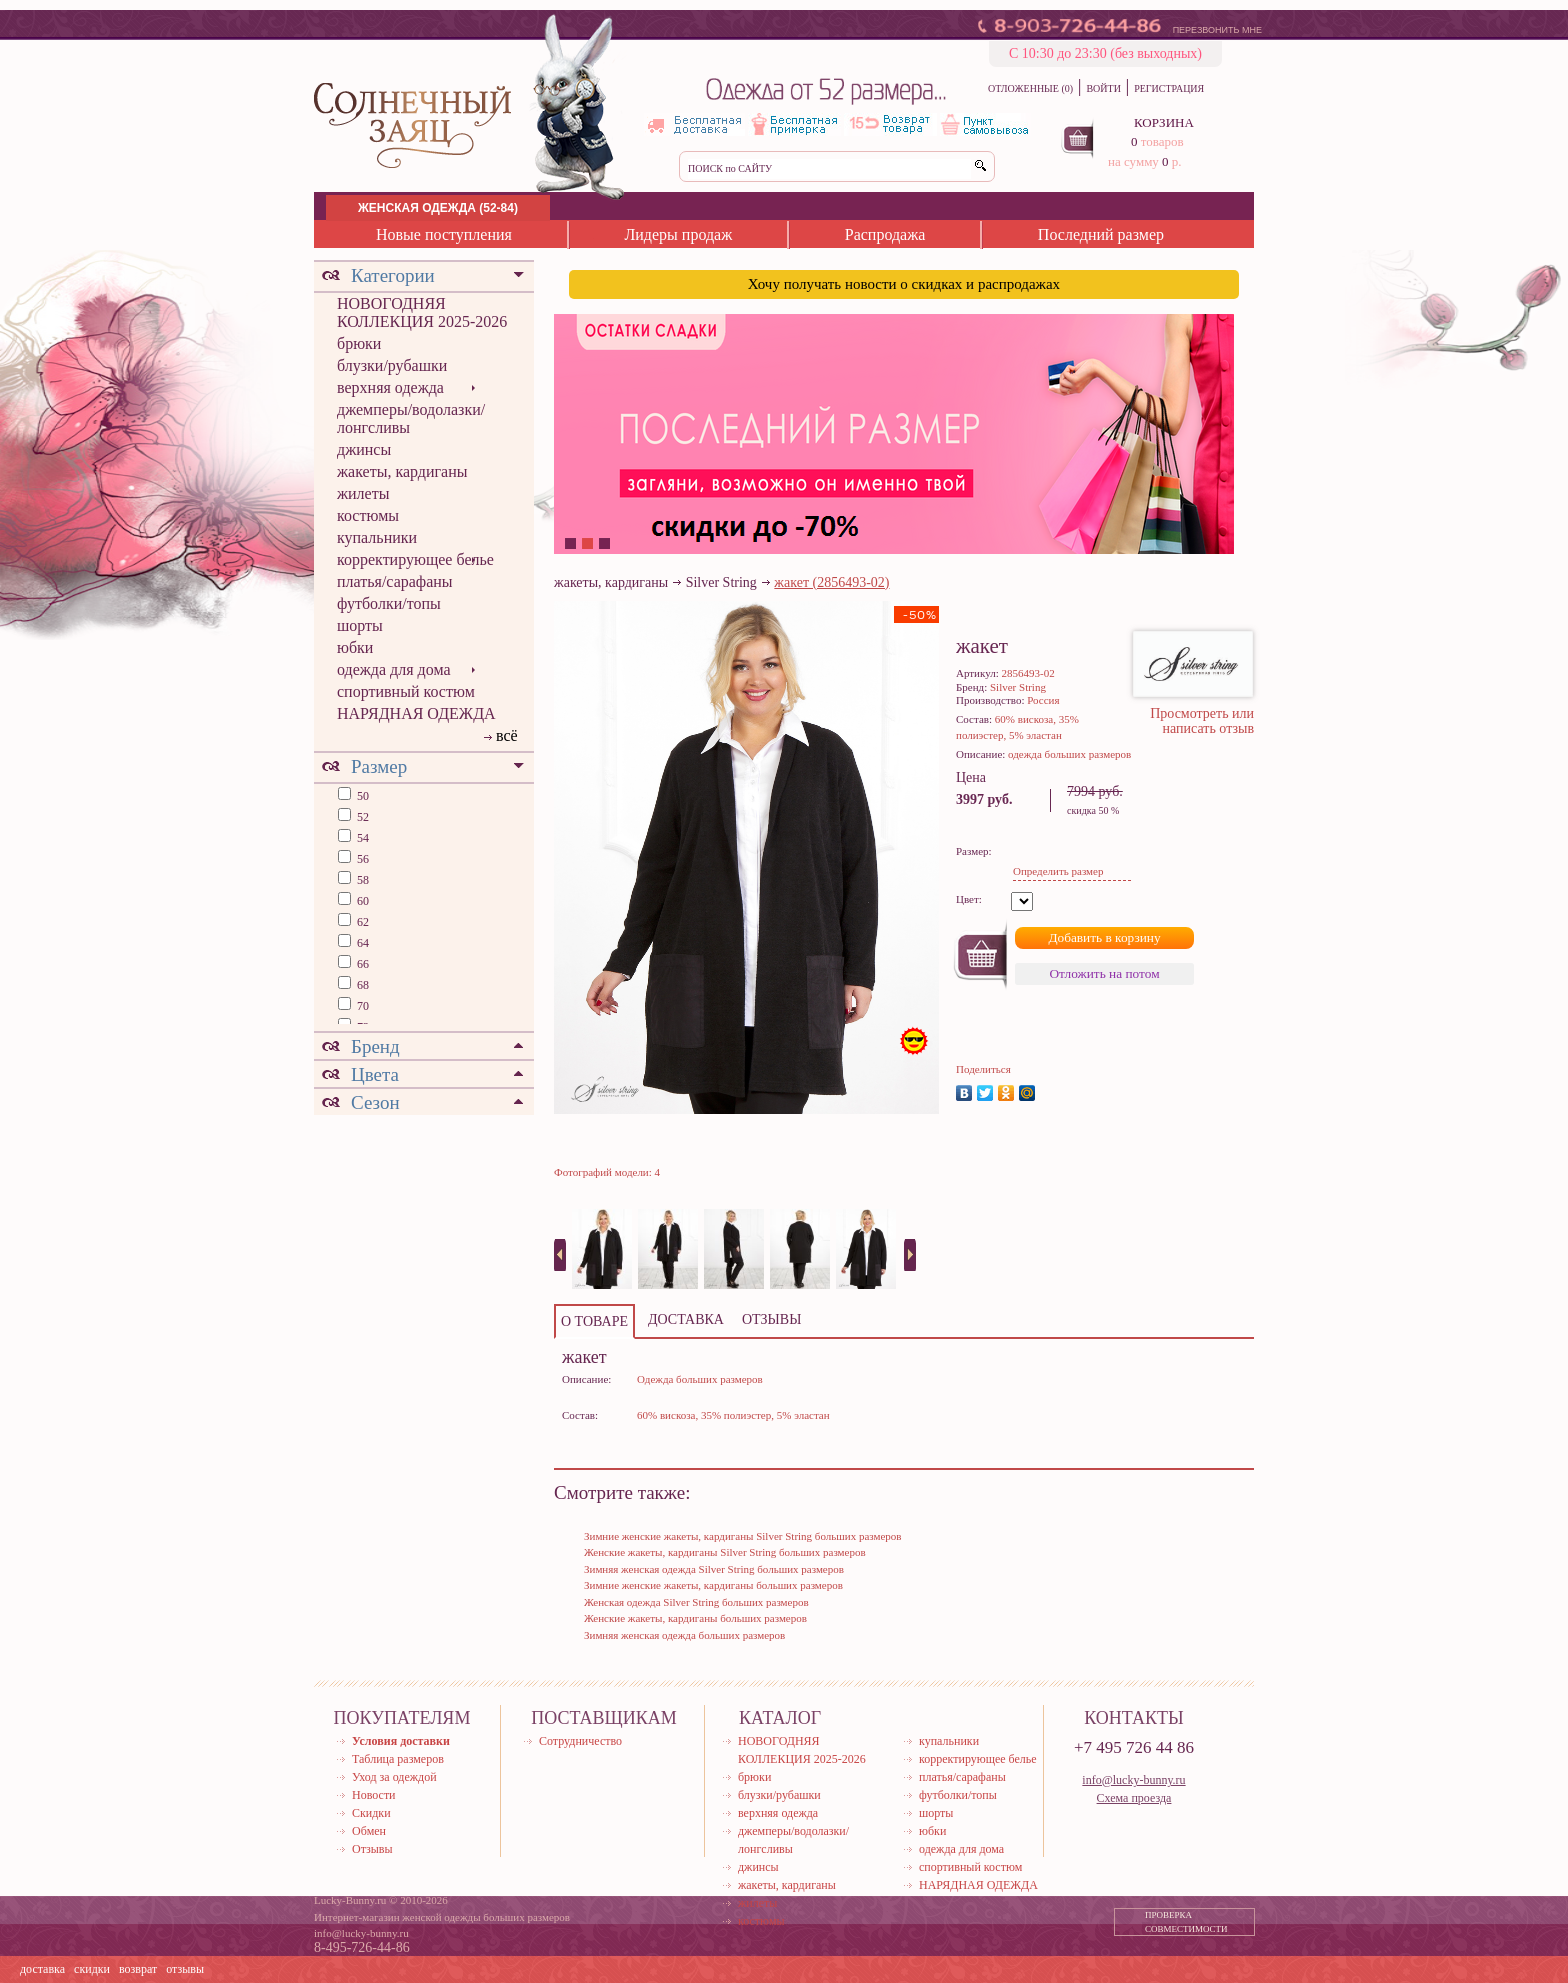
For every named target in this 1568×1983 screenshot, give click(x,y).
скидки (92, 1969)
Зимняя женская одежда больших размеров (684, 1635)
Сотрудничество (580, 1741)
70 (361, 1006)
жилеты (363, 493)
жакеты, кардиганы (402, 471)
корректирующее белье (415, 559)
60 (361, 901)
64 (361, 943)
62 (361, 922)
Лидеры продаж (678, 234)
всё (507, 735)
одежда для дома (394, 669)
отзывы (185, 1969)
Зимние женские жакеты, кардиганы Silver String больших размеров (743, 1536)
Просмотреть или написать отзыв (1202, 721)
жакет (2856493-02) (831, 582)
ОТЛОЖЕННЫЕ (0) (1030, 88)
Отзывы (372, 1849)
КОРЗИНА (1164, 122)
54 (361, 838)
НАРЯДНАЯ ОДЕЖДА (416, 713)
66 (361, 964)
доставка (42, 1969)
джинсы (364, 449)
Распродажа (885, 234)
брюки (359, 343)
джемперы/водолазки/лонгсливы (411, 418)
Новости (374, 1795)
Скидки (371, 1813)
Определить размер (1058, 871)
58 (361, 880)
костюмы (368, 515)
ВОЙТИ (1103, 88)
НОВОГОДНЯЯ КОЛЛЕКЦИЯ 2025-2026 (422, 312)
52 (361, 817)
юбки (355, 647)
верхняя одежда (390, 387)
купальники (377, 537)
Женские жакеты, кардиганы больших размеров (695, 1618)
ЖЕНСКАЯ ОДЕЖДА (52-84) (438, 208)
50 (361, 796)
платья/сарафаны (395, 581)
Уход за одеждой (394, 1777)
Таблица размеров (398, 1759)
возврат (138, 1969)
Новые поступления (444, 234)
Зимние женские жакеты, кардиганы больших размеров (713, 1585)
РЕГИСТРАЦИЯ (1169, 88)
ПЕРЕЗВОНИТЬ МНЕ (1217, 30)
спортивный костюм (406, 691)
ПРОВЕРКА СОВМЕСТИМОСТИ (1186, 1922)
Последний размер (1101, 234)
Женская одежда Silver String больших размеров (696, 1602)
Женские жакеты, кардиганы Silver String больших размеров (725, 1552)
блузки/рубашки (392, 365)
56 (361, 859)
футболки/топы (389, 603)
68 (361, 985)
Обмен (369, 1831)
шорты (360, 625)
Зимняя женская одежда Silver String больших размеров (714, 1569)
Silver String (721, 582)
